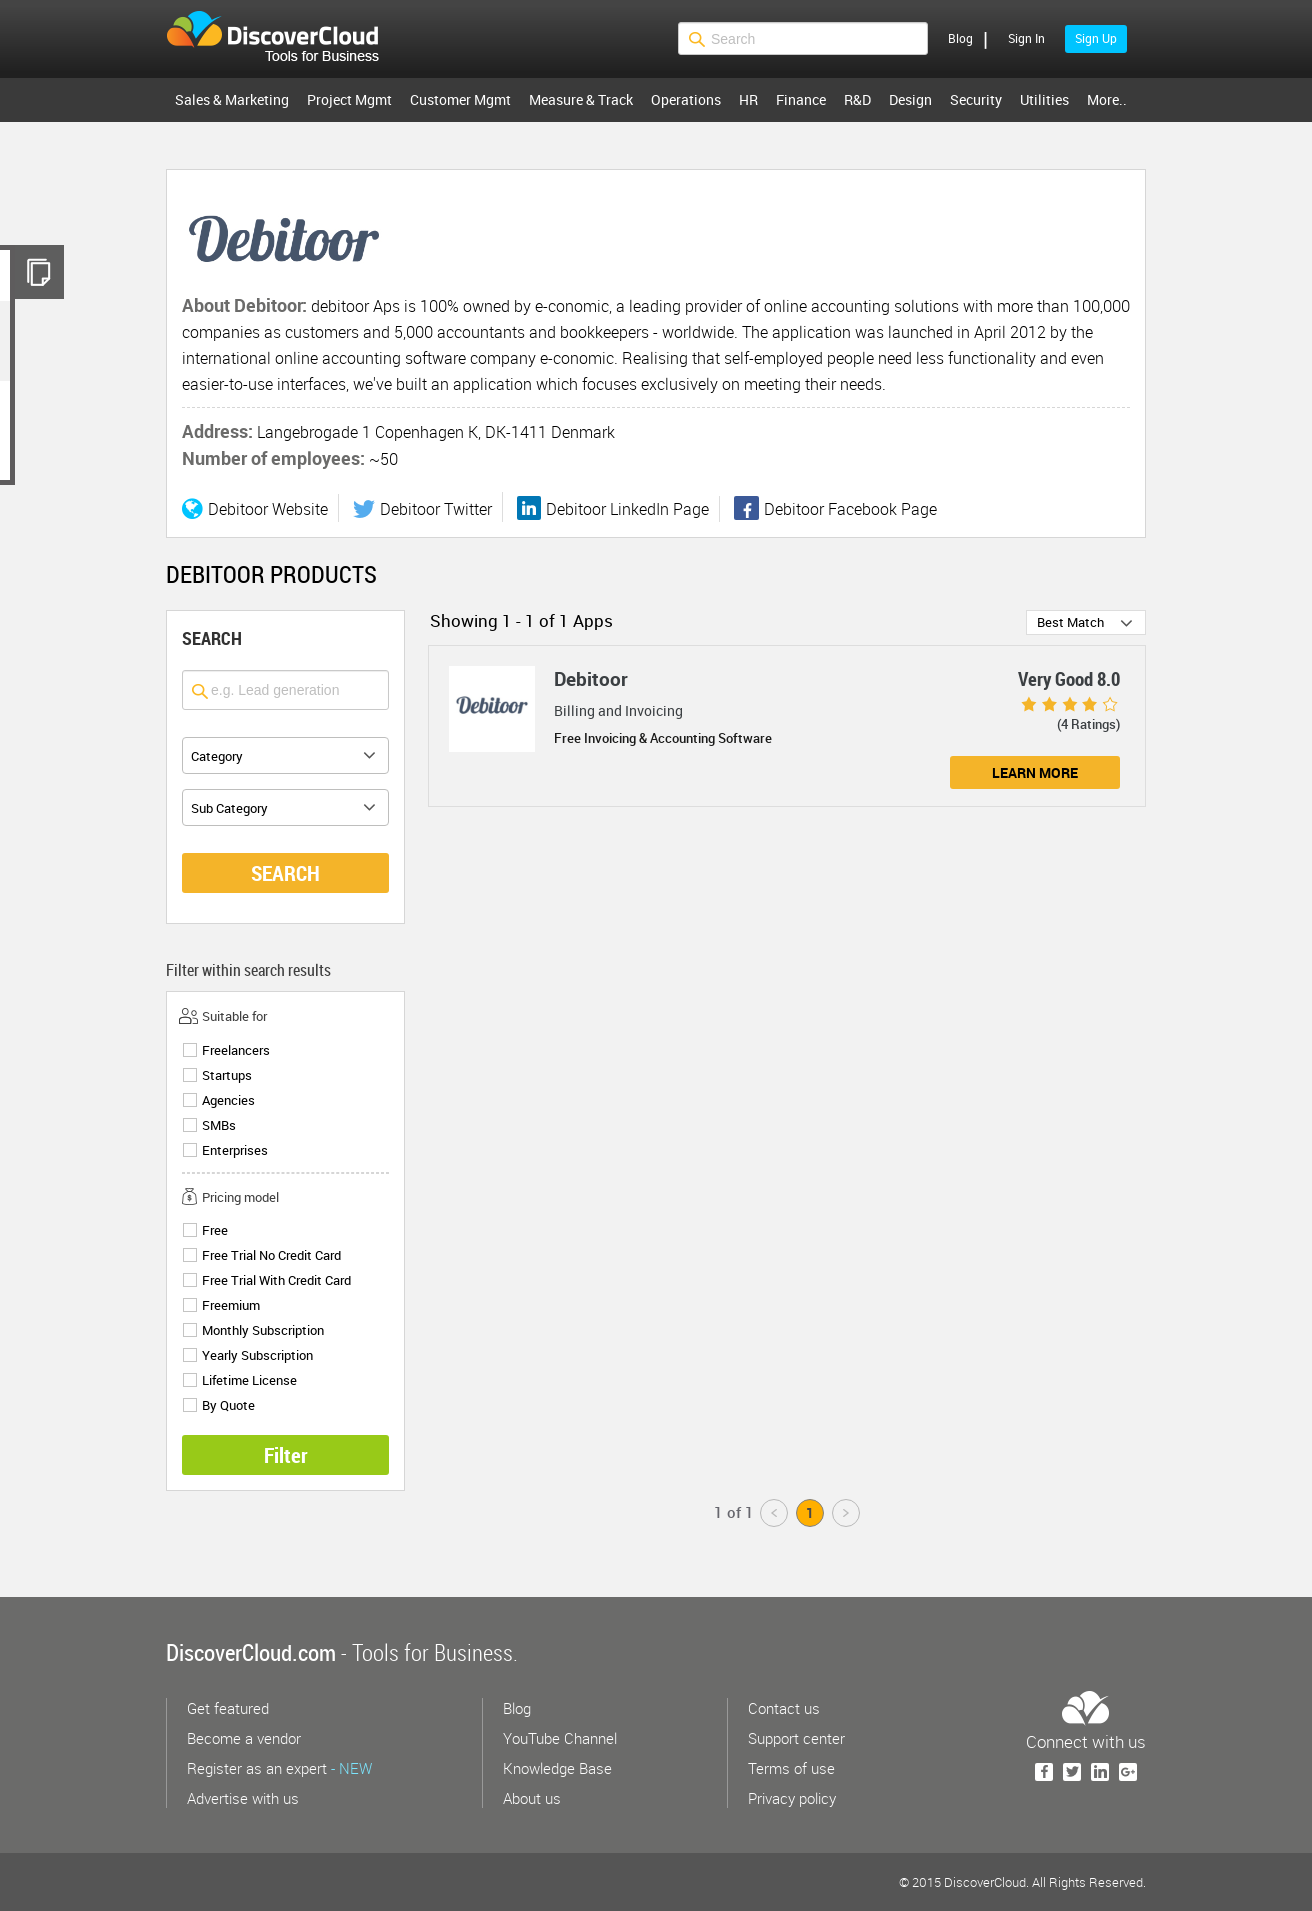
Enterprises (235, 1150)
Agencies (228, 1100)
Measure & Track (581, 99)
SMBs (219, 1125)
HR (748, 99)
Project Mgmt (349, 99)
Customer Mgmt (460, 99)
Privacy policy (792, 1798)
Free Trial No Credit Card (271, 1255)
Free (215, 1230)
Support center (796, 1738)
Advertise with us (243, 1798)
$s (285, 39)
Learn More (1035, 772)
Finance (801, 99)
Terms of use (791, 1768)
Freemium (231, 1305)
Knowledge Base (557, 1768)
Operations (686, 99)
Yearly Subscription (257, 1355)
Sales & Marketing (232, 99)
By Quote (228, 1405)
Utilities (1044, 99)
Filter (286, 1455)
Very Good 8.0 (1069, 679)
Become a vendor (244, 1738)
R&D (857, 99)
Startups (227, 1075)
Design (910, 99)
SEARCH (285, 873)
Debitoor (591, 679)
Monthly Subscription (263, 1330)
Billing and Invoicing (618, 710)
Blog (960, 38)
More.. (1107, 99)
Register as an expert (279, 1768)
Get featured (228, 1708)
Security (976, 99)
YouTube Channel (560, 1738)
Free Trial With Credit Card (276, 1280)
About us (532, 1798)
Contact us (784, 1708)
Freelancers (236, 1050)
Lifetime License (249, 1380)
